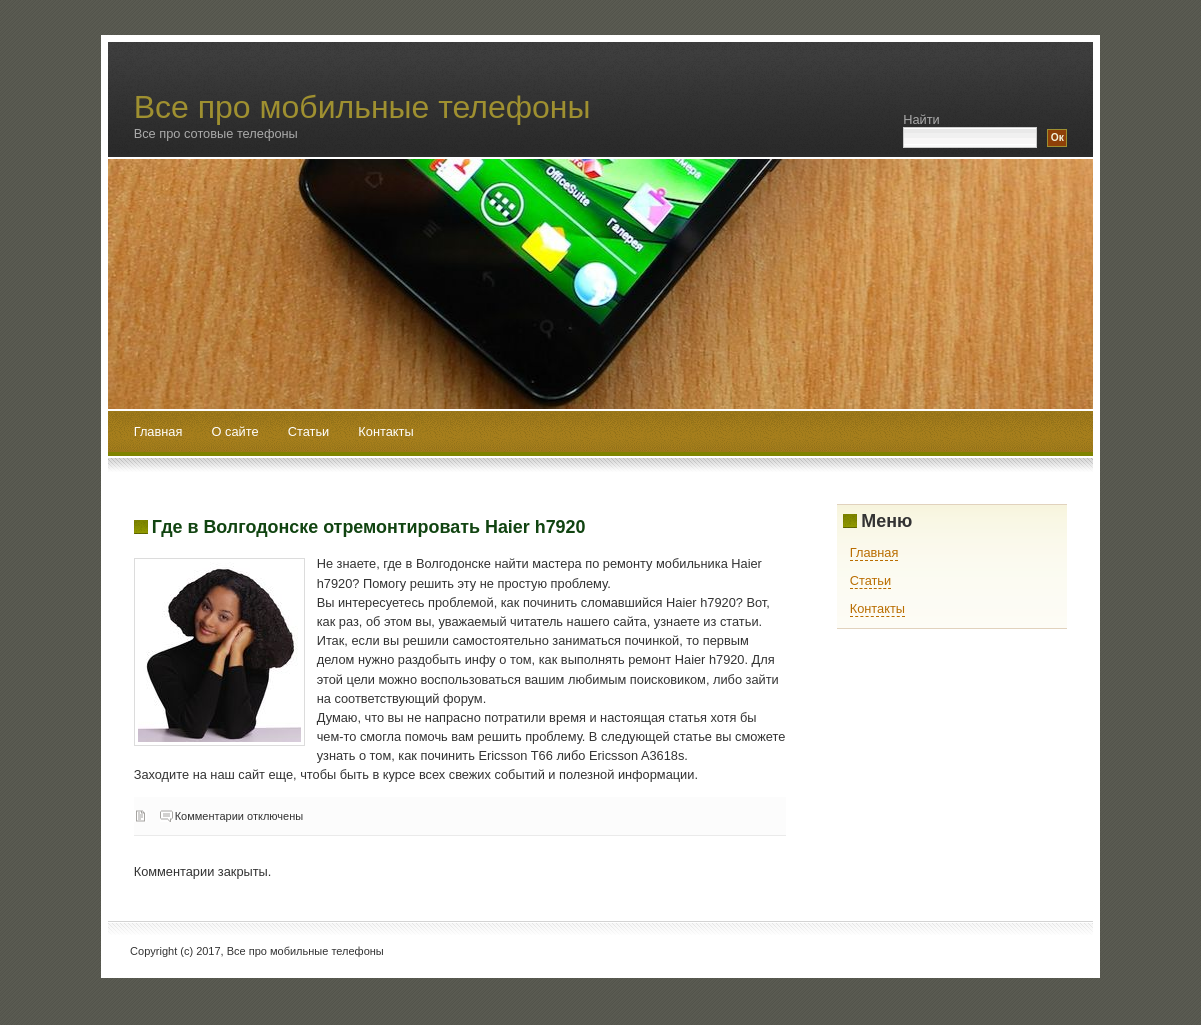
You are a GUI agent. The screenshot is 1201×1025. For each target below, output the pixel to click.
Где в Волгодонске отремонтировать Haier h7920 (369, 527)
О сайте (237, 431)
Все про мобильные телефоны (362, 107)
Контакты (385, 431)
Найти (921, 119)
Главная (158, 431)
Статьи (310, 431)
